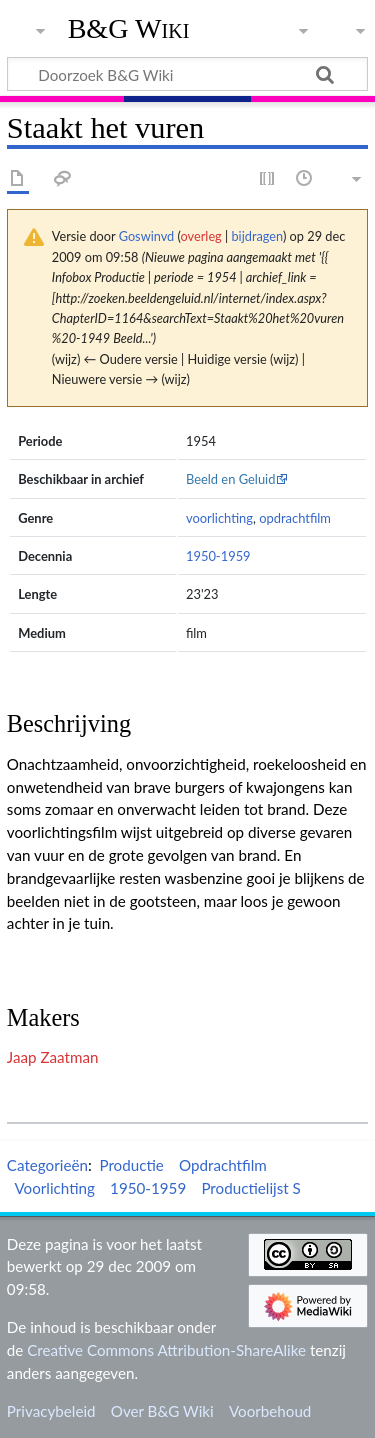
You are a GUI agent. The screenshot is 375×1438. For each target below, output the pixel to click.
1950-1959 (218, 556)
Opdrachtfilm (223, 1165)
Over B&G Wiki (162, 1411)
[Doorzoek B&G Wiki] (187, 74)
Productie (131, 1165)
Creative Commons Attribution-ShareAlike (166, 1350)
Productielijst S (250, 1188)
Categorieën (47, 1165)
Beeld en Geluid (231, 479)
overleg (201, 236)
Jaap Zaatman (53, 1057)
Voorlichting (54, 1188)
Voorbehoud (270, 1411)
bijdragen (256, 236)
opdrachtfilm (295, 518)
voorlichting (219, 518)
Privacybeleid (51, 1411)
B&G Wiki (129, 29)
